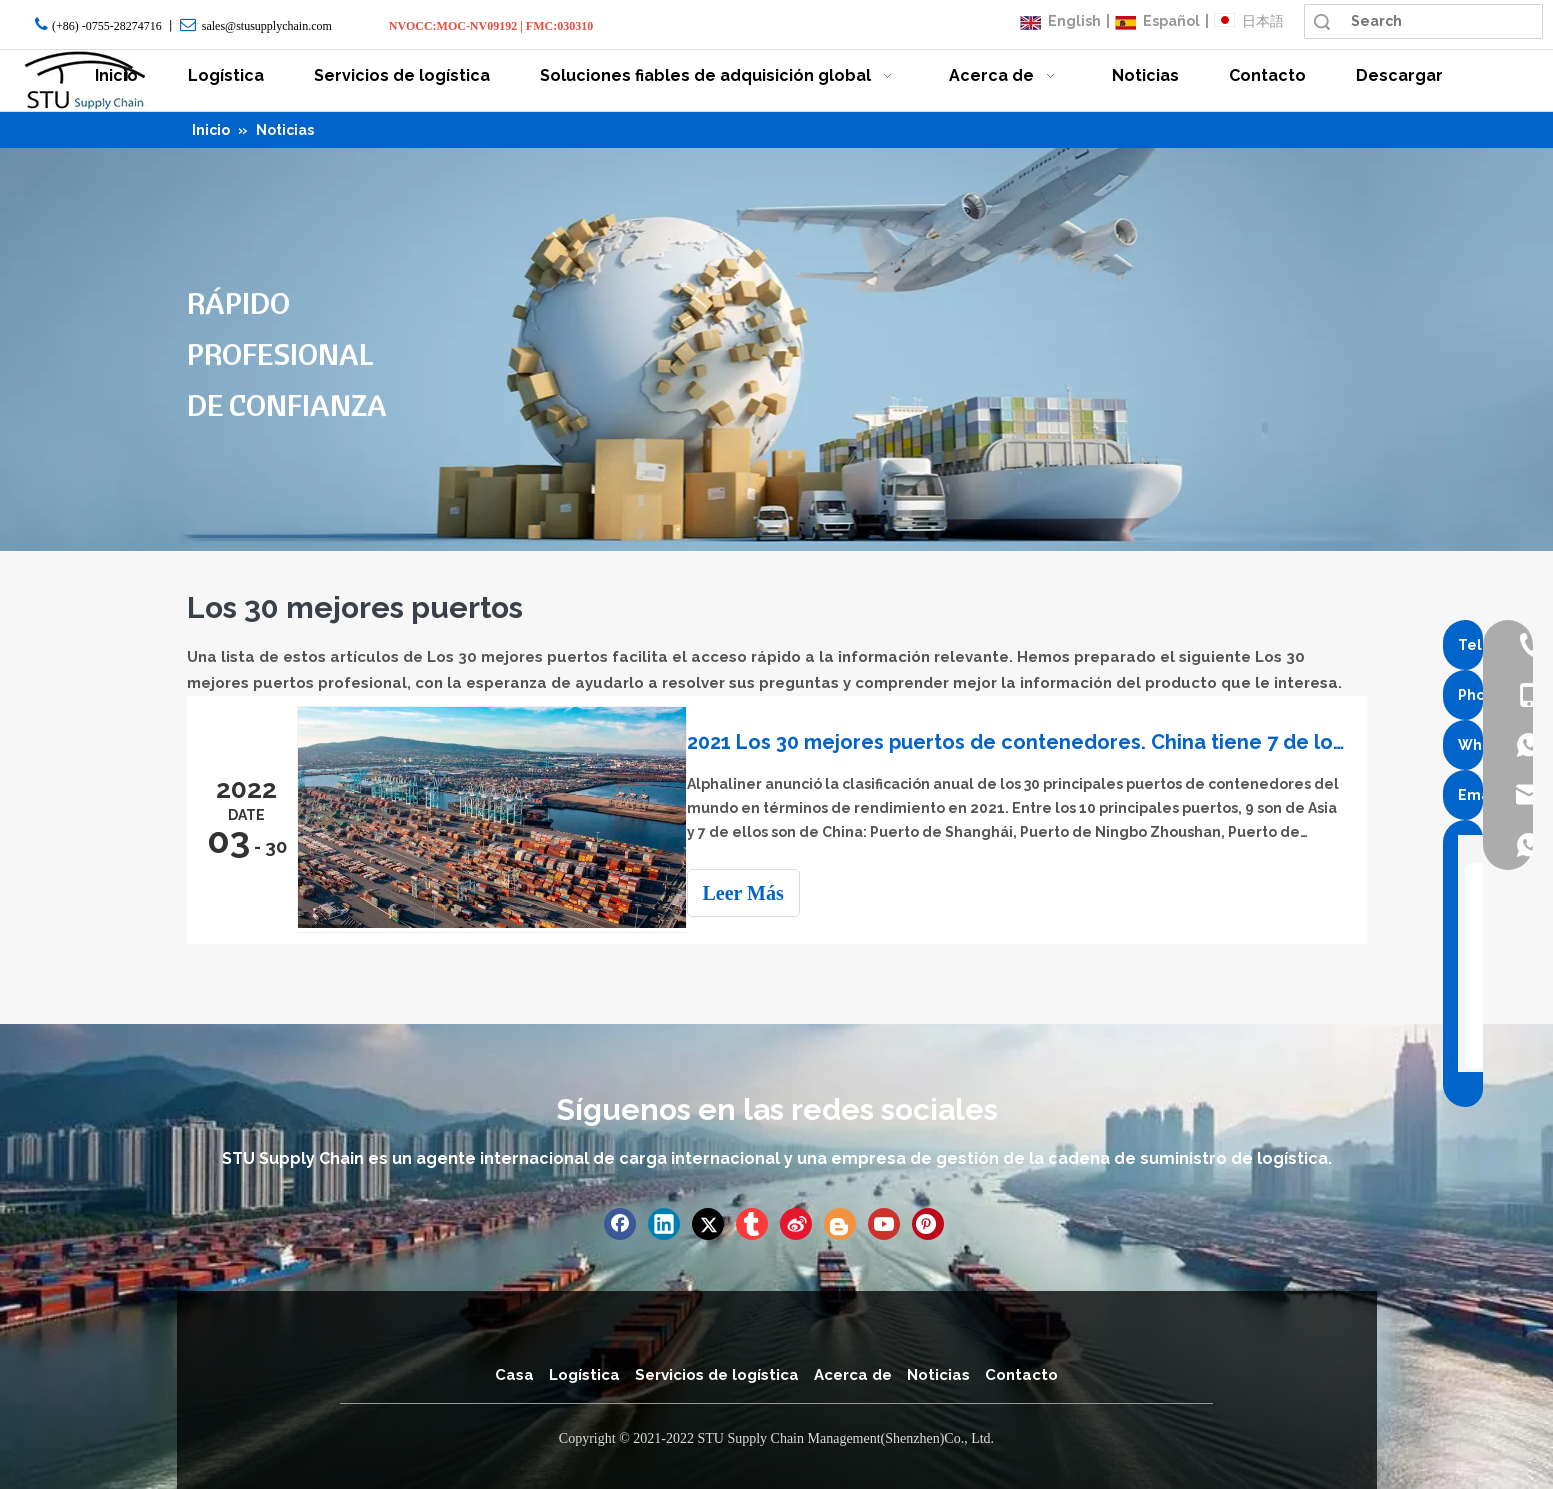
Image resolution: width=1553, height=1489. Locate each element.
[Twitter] (708, 1222)
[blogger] (840, 1222)
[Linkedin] (664, 1222)
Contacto (1021, 1373)
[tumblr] (752, 1222)
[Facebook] (620, 1222)
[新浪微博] (796, 1222)
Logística (584, 1373)
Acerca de (853, 1373)
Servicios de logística (717, 1373)
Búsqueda (1322, 21)
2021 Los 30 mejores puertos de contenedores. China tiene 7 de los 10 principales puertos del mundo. (1025, 742)
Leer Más (761, 893)
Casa (514, 1373)
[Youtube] (884, 1222)
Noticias (938, 1373)
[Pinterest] (928, 1222)
